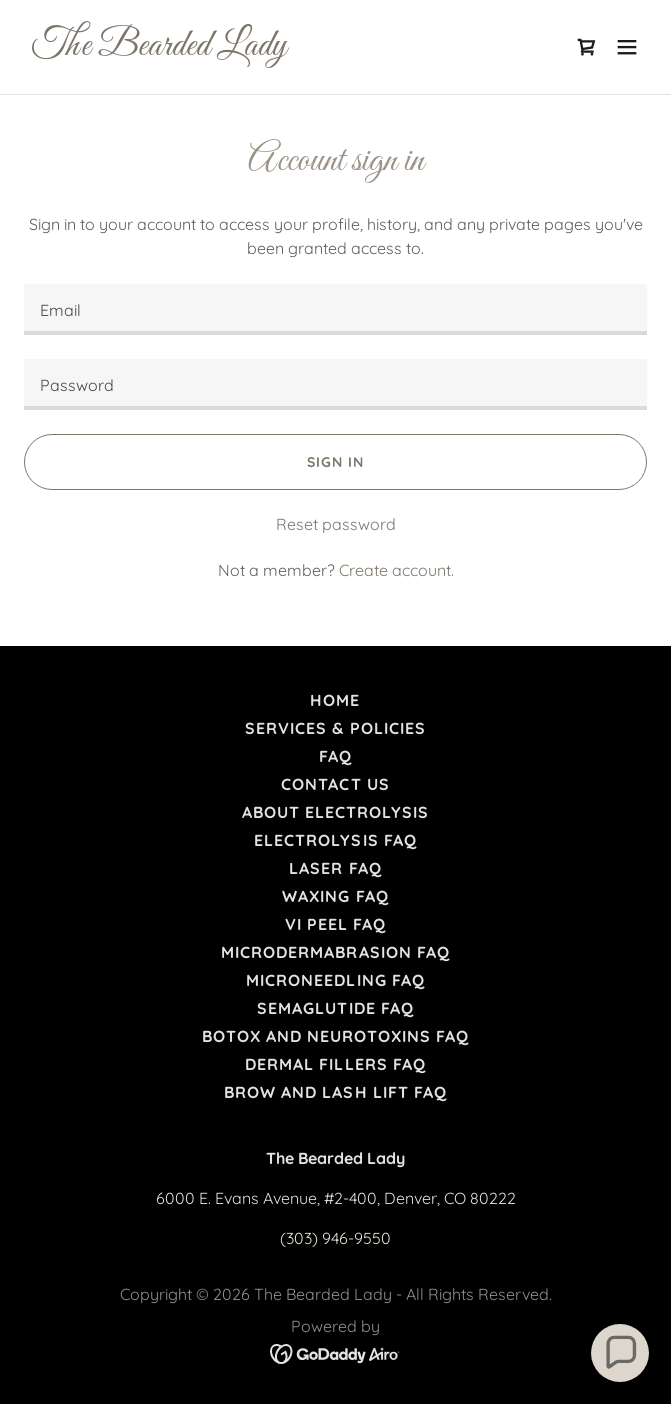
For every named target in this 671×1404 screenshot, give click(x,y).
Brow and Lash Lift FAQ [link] (335, 1092)
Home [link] (335, 700)
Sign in (335, 462)
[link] (242, 49)
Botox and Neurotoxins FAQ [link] (335, 1036)
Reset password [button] (336, 524)
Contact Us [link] (335, 784)
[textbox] (335, 309)
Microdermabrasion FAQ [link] (335, 952)
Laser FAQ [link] (335, 868)
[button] (627, 47)
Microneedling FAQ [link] (335, 980)
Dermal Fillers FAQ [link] (335, 1064)
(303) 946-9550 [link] (335, 1238)
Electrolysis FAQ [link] (335, 840)
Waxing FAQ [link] (335, 896)
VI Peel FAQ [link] (335, 924)
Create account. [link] (396, 570)
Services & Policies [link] (335, 728)
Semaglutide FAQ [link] (335, 1008)
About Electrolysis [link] (335, 812)
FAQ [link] (335, 756)
